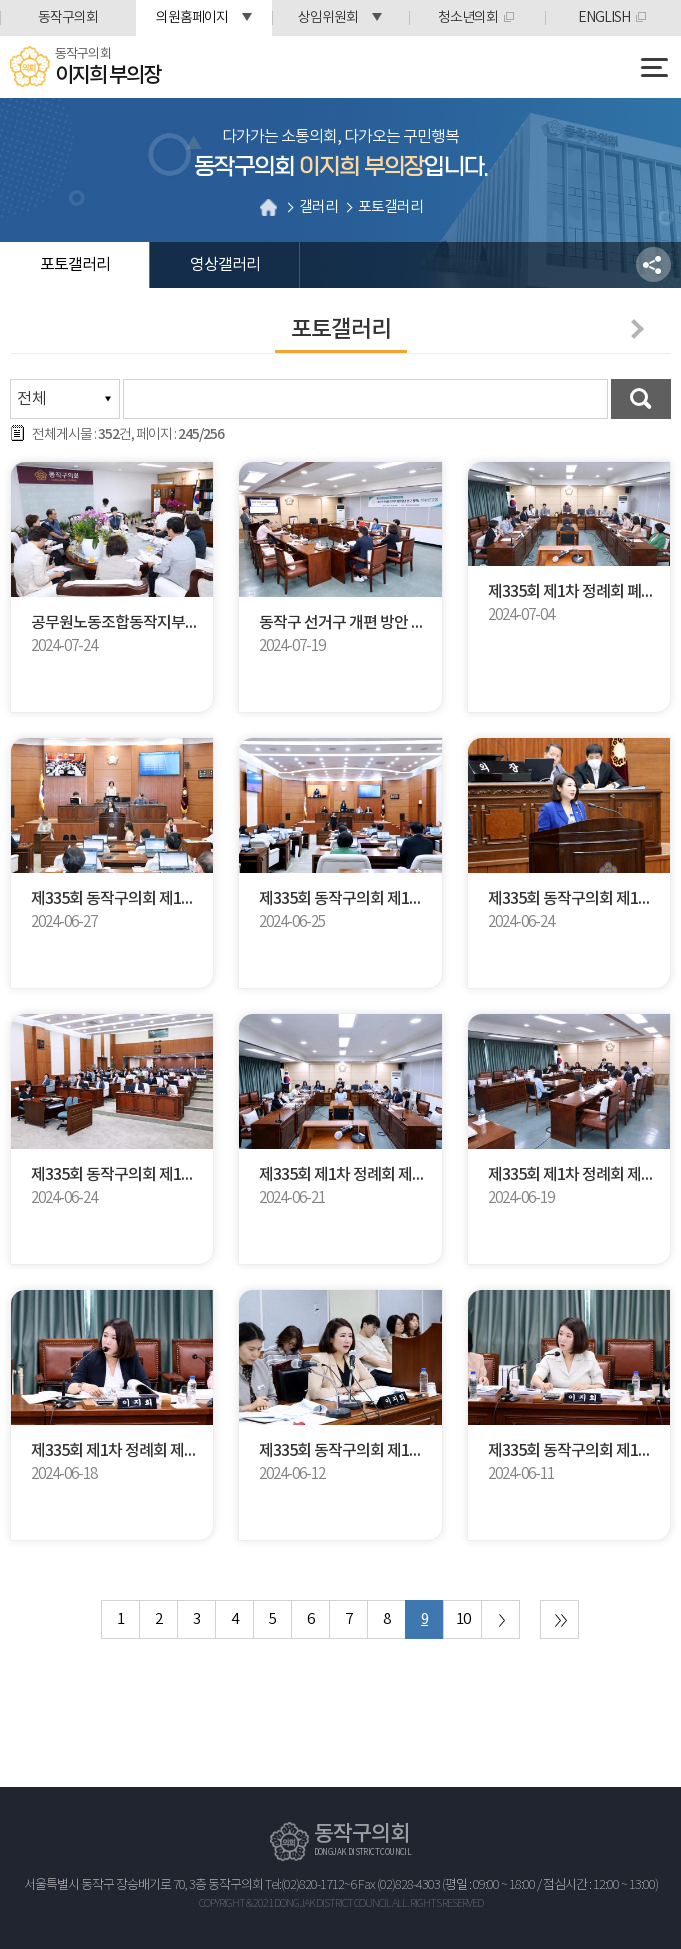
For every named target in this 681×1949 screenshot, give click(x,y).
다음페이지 (634, 329)
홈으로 (269, 207)
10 (463, 1619)
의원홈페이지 (192, 18)
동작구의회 (68, 18)
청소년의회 (468, 18)
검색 (641, 399)
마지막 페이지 (559, 1619)
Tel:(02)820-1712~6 (310, 1885)
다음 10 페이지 (500, 1619)
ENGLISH (604, 18)
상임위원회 (328, 18)
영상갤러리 (225, 265)
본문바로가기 (0, 0)
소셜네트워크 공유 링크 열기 (653, 264)
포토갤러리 (75, 265)
